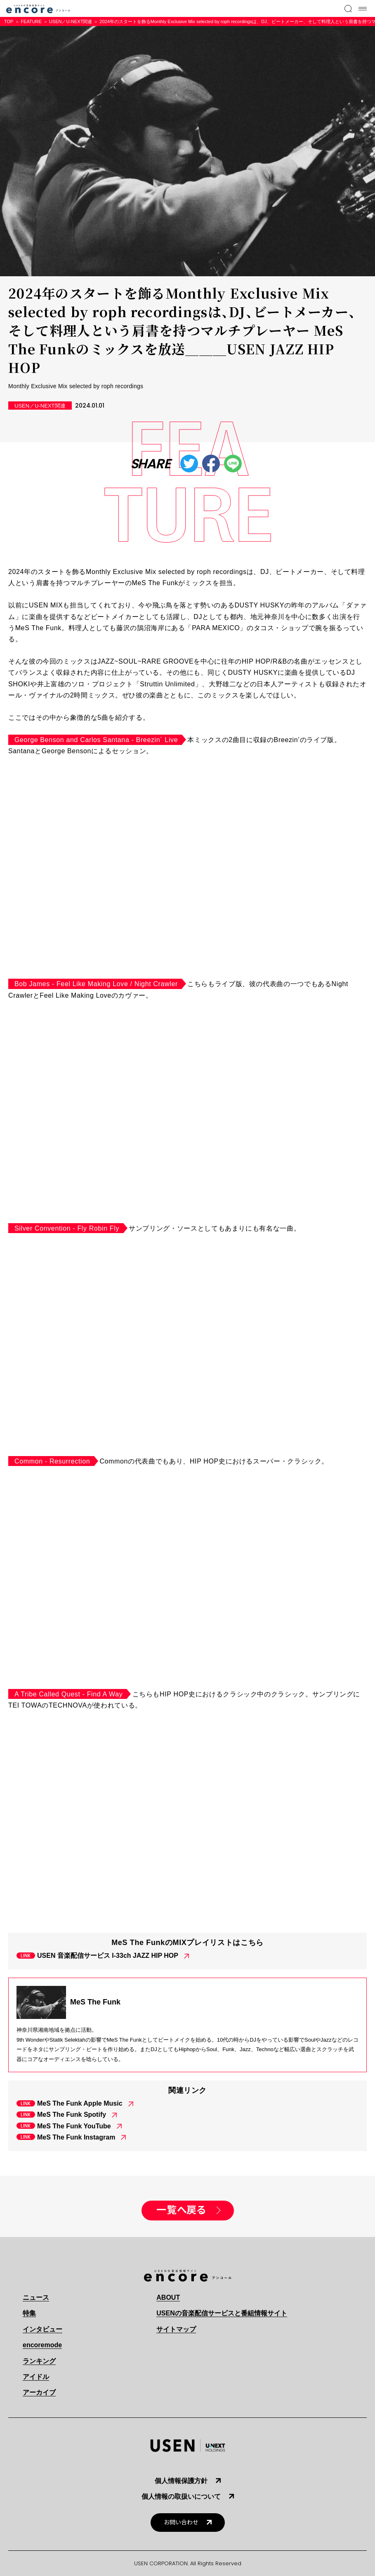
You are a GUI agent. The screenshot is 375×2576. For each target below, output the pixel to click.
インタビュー (42, 2329)
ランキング (39, 2361)
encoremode (42, 2344)
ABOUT (168, 2297)
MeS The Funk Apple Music (80, 2103)
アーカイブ (39, 2392)
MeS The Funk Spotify (71, 2114)
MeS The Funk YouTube (74, 2126)
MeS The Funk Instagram (76, 2137)
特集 (29, 2313)
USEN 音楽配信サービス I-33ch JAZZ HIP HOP (107, 1955)
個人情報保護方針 (181, 2480)
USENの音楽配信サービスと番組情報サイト (221, 2313)
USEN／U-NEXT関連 (70, 21)
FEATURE (31, 21)
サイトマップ (176, 2329)
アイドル (36, 2376)
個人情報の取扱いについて (181, 2496)
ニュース (36, 2297)
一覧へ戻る (181, 2210)
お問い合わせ (181, 2522)
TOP (8, 21)
